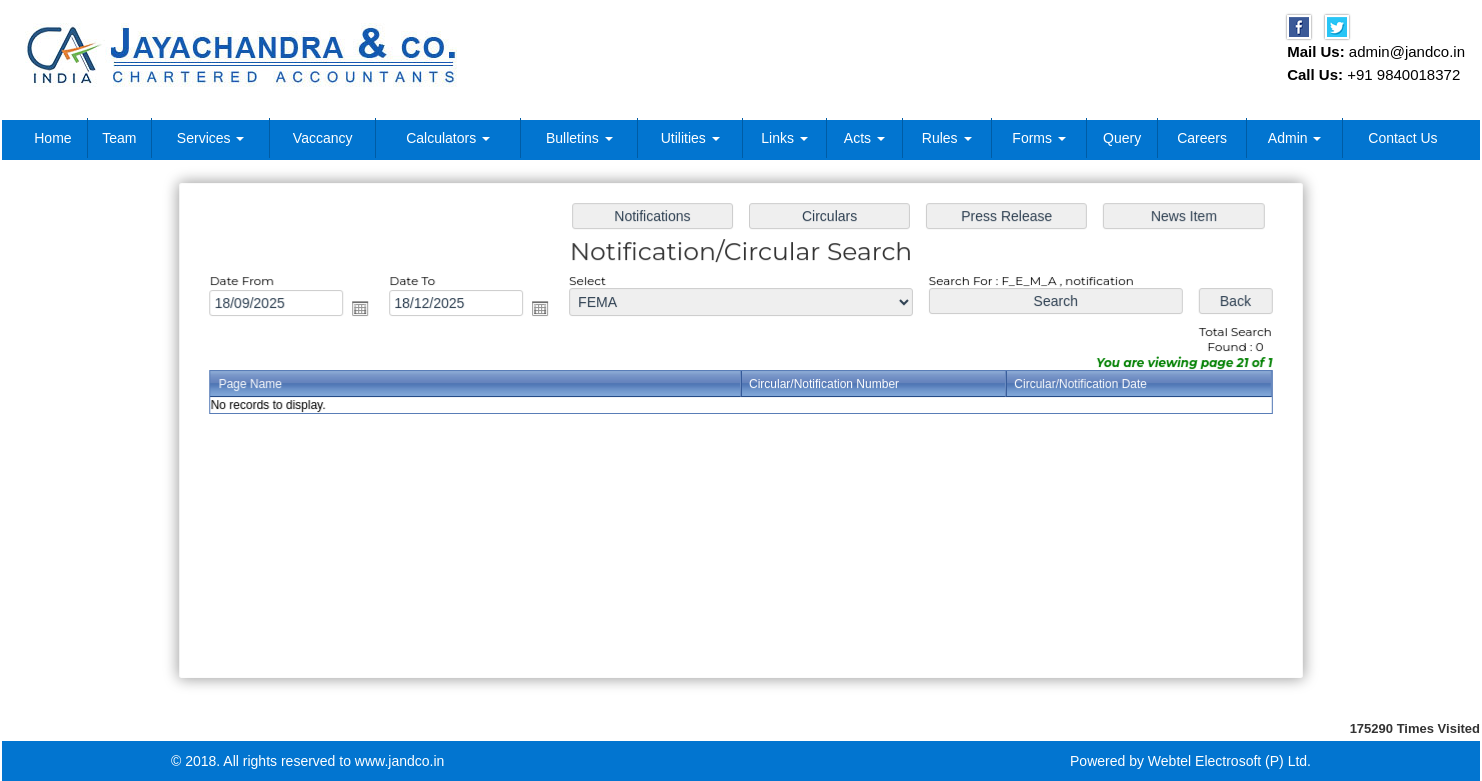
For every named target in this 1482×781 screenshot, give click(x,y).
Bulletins (579, 138)
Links (784, 138)
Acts (864, 138)
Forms (1039, 138)
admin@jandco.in (1407, 51)
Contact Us (1402, 138)
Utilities (690, 138)
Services (211, 138)
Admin (1295, 138)
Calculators (448, 138)
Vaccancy (323, 138)
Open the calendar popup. (367, 310)
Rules (947, 138)
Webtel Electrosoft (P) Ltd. (1229, 761)
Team (119, 138)
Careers (1202, 138)
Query (1122, 138)
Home (52, 138)
